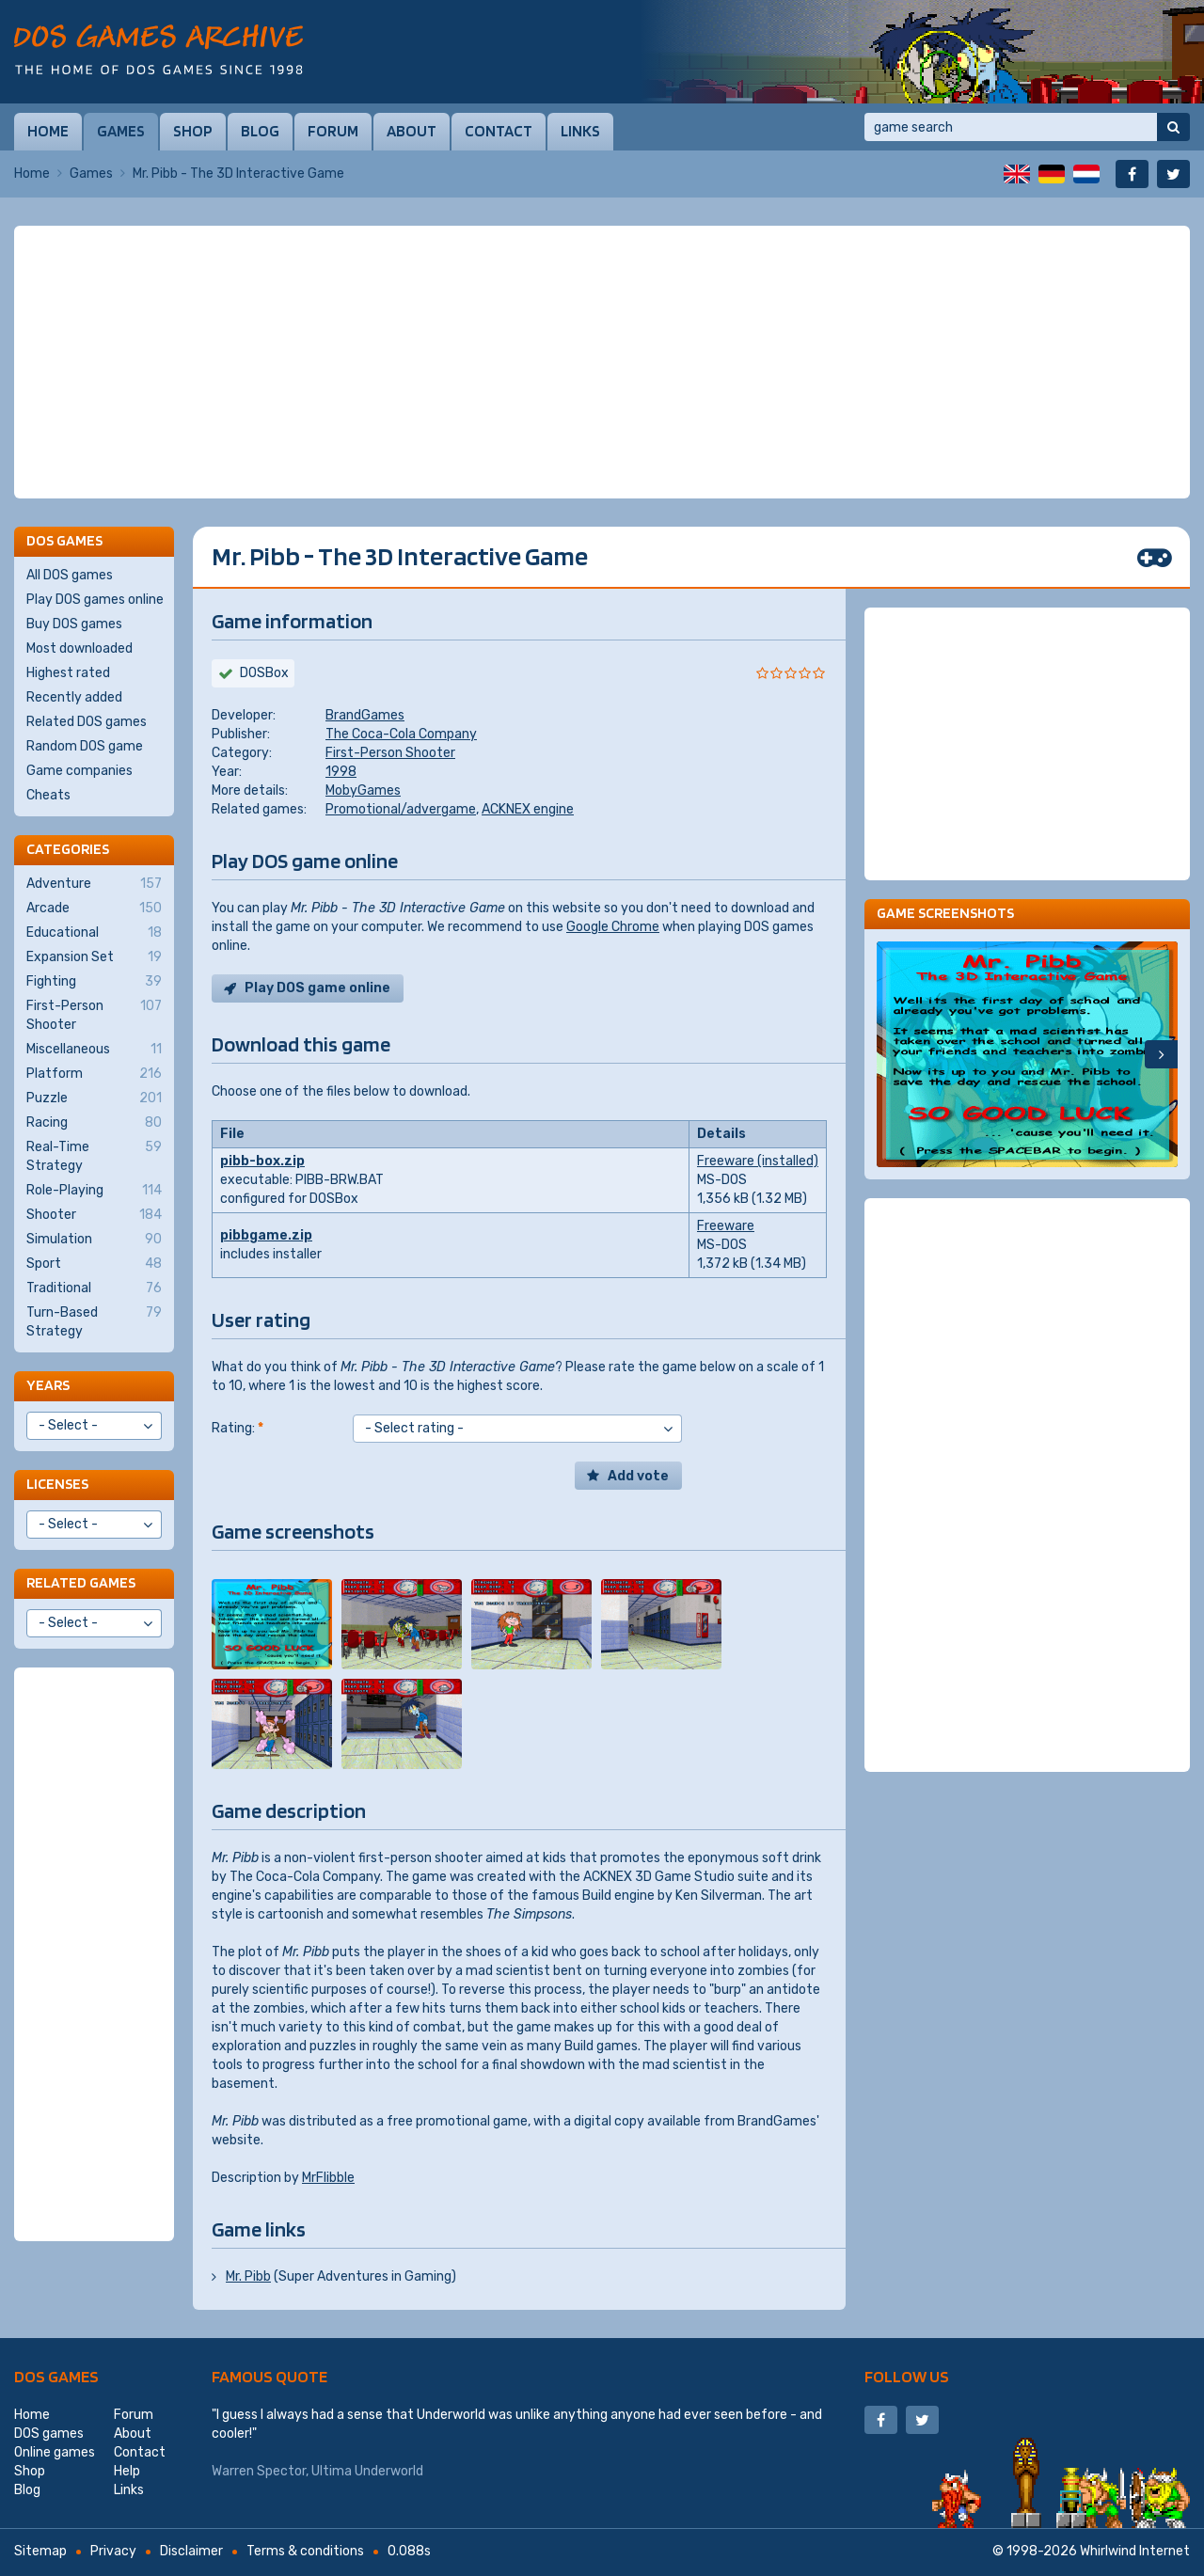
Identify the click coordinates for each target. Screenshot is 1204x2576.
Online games (54, 2452)
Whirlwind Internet (1135, 2551)
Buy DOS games (74, 624)
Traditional (94, 1288)
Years (48, 1385)
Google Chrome (612, 927)
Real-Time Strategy (94, 1156)
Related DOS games (86, 722)
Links (580, 130)
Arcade (94, 908)
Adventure (94, 884)
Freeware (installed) (757, 1161)
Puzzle (94, 1098)
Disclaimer (191, 2551)
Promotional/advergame (400, 809)
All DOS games (69, 575)
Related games (80, 1582)
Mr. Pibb (248, 2276)
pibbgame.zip (266, 1235)
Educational (94, 933)
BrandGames (364, 715)
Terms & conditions (305, 2551)
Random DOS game (84, 746)
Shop (193, 130)
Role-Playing (94, 1190)
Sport (94, 1264)
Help (127, 2471)
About (411, 130)
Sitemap (40, 2551)
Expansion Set (94, 957)
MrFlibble (328, 2178)
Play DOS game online (317, 988)
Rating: (237, 1428)
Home (48, 130)
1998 (340, 772)
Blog (260, 130)
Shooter (94, 1215)
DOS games (56, 2376)
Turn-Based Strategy (94, 1321)
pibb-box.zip (262, 1161)
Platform (94, 1074)
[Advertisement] (602, 362)
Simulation (94, 1239)
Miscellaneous (94, 1049)
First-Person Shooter (390, 753)
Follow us (906, 2376)
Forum (333, 130)
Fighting (94, 981)
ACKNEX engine (528, 809)
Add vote (638, 1476)
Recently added (74, 697)
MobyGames (363, 790)
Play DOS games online (95, 600)
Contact (498, 130)
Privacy (113, 2551)
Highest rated (68, 673)
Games (121, 130)
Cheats (48, 795)
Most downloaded (79, 648)
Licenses (57, 1484)
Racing (94, 1123)
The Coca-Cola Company (401, 734)
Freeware (725, 1226)
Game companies (79, 771)
